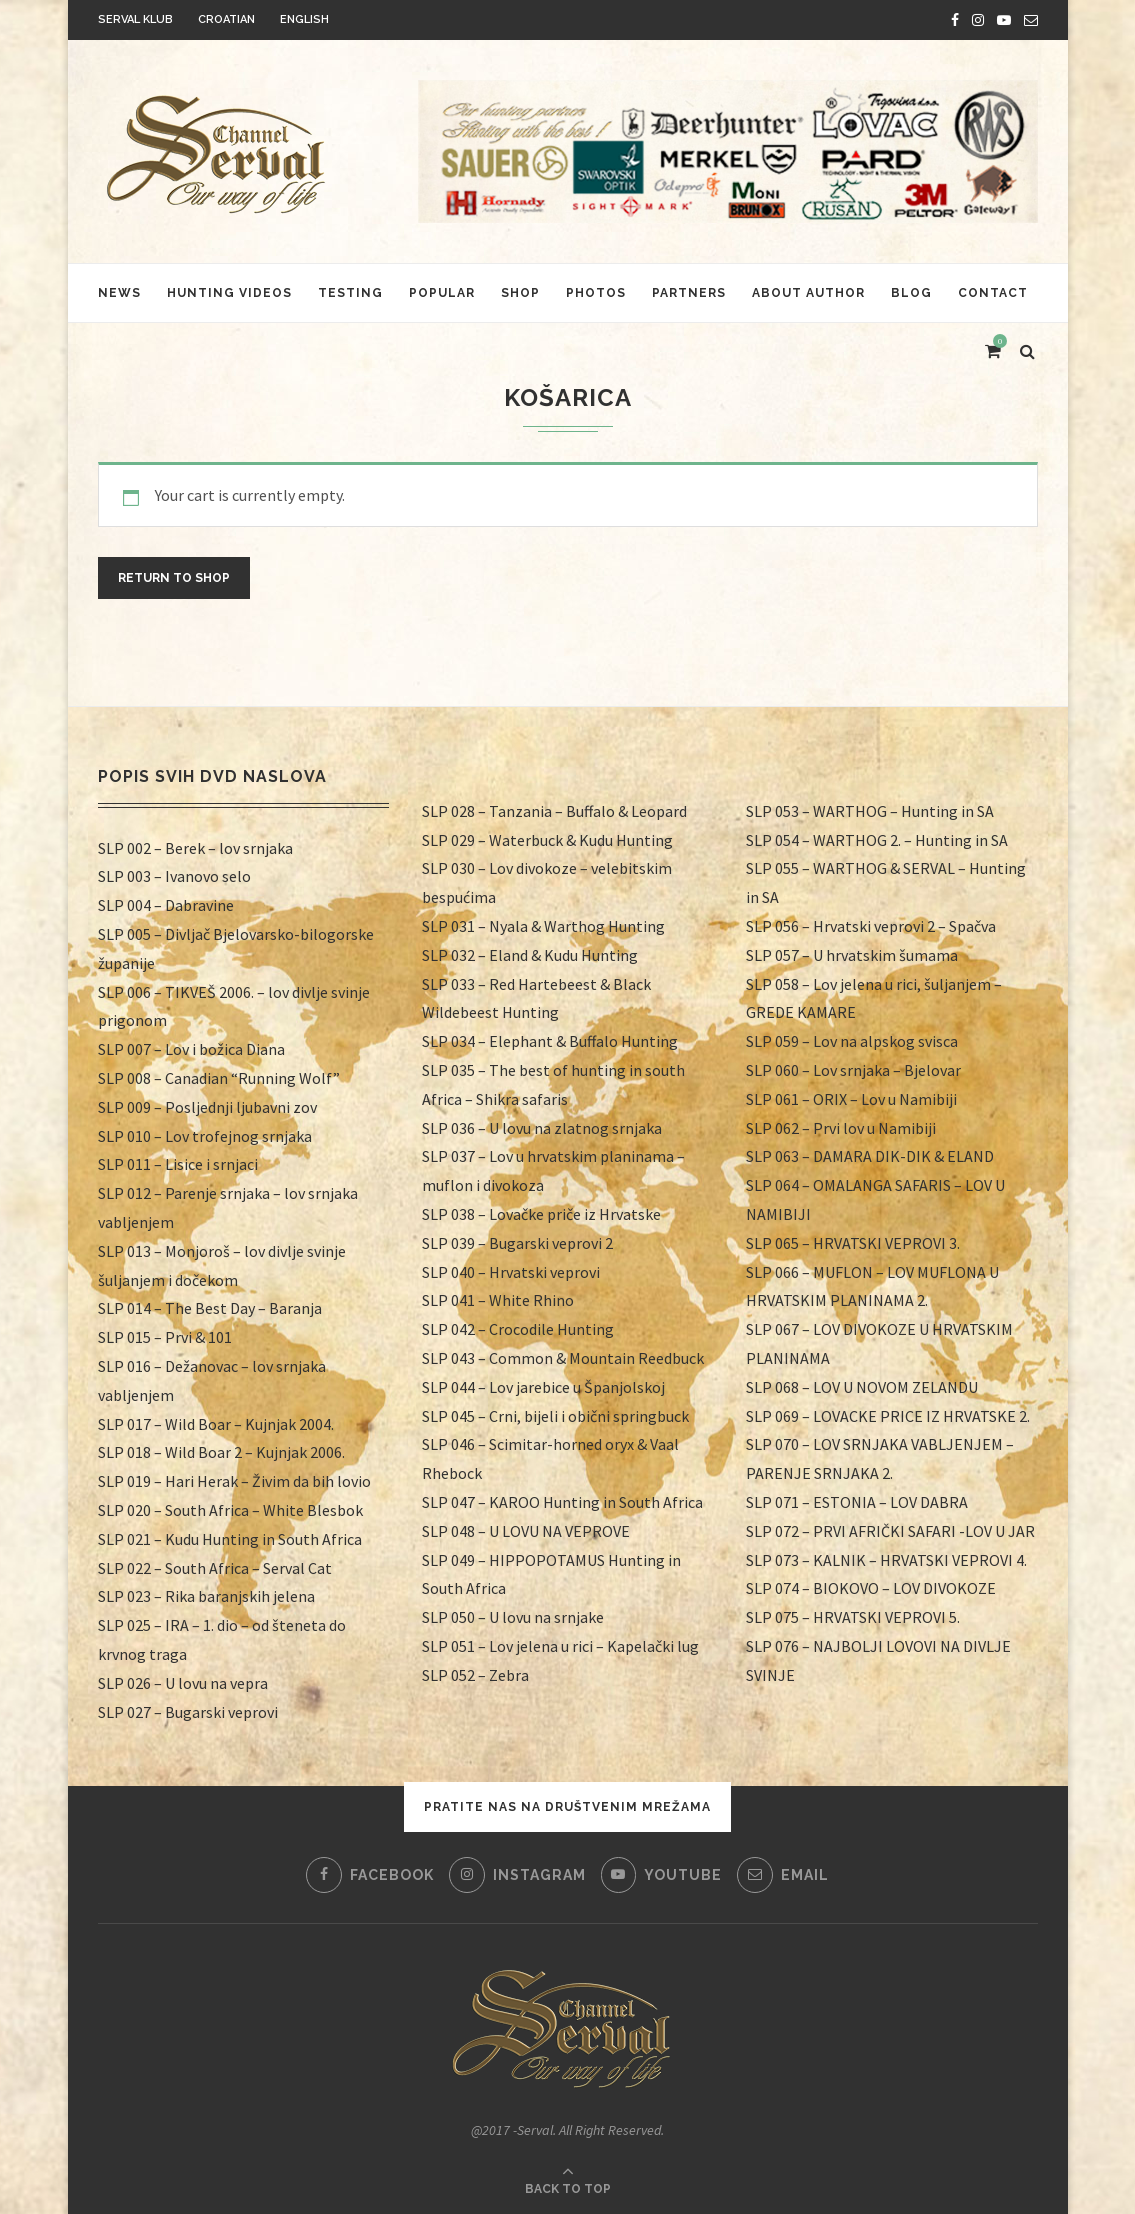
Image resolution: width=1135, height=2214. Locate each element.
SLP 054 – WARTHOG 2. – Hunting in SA (877, 840)
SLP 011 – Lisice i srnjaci (178, 1164)
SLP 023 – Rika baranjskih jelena (206, 1596)
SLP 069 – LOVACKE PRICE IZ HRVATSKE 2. (888, 1416)
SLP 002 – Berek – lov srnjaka (195, 848)
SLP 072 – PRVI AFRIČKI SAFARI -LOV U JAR (890, 1531)
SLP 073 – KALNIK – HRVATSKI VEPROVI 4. (886, 1560)
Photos (596, 293)
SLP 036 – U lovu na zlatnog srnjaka (542, 1128)
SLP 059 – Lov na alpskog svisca (852, 1041)
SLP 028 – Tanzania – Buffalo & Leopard (554, 811)
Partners (689, 293)
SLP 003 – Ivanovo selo (174, 876)
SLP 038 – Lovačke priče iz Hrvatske (541, 1214)
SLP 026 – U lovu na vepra (183, 1683)
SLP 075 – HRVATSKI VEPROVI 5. (853, 1617)
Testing (350, 293)
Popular (442, 293)
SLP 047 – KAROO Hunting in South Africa (562, 1502)
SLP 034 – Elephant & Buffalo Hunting (550, 1041)
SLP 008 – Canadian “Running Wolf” (219, 1078)
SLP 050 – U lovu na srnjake (513, 1617)
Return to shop (174, 578)
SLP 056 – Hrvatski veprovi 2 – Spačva (871, 926)
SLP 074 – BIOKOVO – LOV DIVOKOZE (871, 1588)
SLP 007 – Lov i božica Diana (191, 1049)
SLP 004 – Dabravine (166, 905)
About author (808, 293)
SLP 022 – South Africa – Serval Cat (215, 1568)
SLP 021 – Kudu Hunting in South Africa (230, 1539)
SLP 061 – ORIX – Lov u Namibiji (851, 1099)
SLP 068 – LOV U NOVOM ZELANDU (862, 1387)
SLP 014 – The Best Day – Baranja (210, 1308)
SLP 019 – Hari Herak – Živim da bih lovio (234, 1481)
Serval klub (135, 19)
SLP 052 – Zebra (475, 1675)
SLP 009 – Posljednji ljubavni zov (207, 1107)
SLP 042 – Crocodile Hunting (518, 1329)
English (304, 19)
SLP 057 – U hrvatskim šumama (852, 955)
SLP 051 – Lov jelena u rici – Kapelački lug (560, 1646)
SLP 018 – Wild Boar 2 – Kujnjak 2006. (221, 1452)
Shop (520, 293)
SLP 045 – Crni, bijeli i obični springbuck (555, 1416)
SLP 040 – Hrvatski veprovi (511, 1272)
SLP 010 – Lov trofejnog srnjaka (205, 1136)
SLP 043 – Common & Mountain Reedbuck (563, 1358)
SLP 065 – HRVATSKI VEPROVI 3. (853, 1243)
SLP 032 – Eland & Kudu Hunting (530, 955)
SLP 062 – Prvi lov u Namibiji (841, 1128)
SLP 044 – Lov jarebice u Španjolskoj (543, 1387)
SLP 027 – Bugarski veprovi (188, 1712)
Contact (993, 293)
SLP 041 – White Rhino (498, 1300)
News (119, 293)
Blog (911, 293)
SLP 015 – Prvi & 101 (165, 1337)
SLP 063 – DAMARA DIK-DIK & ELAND (870, 1156)
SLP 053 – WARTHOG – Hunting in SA (870, 811)
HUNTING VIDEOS (229, 293)
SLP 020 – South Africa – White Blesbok (230, 1510)
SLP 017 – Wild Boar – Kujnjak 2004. (216, 1424)
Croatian (226, 19)
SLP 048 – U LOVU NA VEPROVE (526, 1531)
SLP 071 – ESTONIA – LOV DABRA (857, 1502)
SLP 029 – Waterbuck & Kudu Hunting (547, 840)
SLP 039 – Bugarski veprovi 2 (517, 1243)
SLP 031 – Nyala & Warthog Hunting (543, 926)
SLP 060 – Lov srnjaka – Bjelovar (853, 1070)
